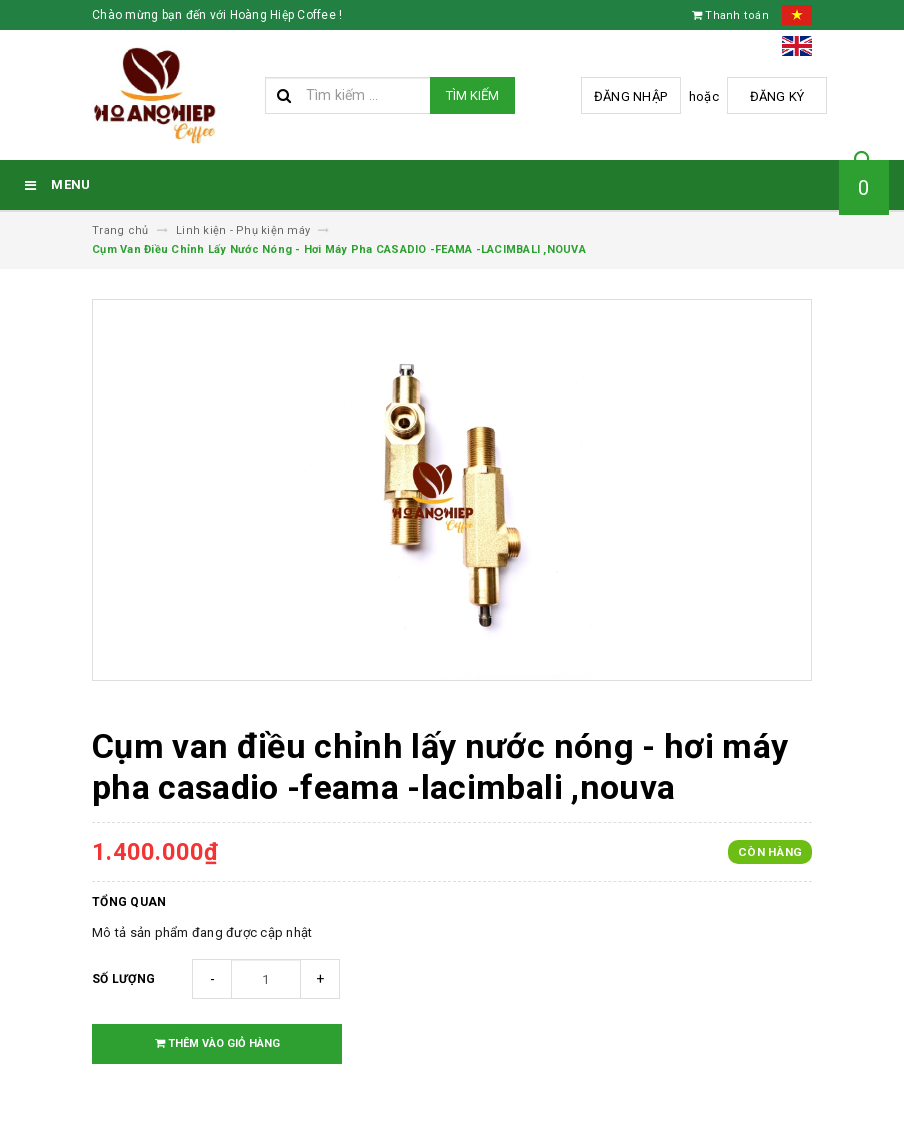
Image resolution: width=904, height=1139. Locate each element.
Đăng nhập (630, 96)
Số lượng (123, 979)
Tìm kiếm (472, 95)
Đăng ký (777, 96)
